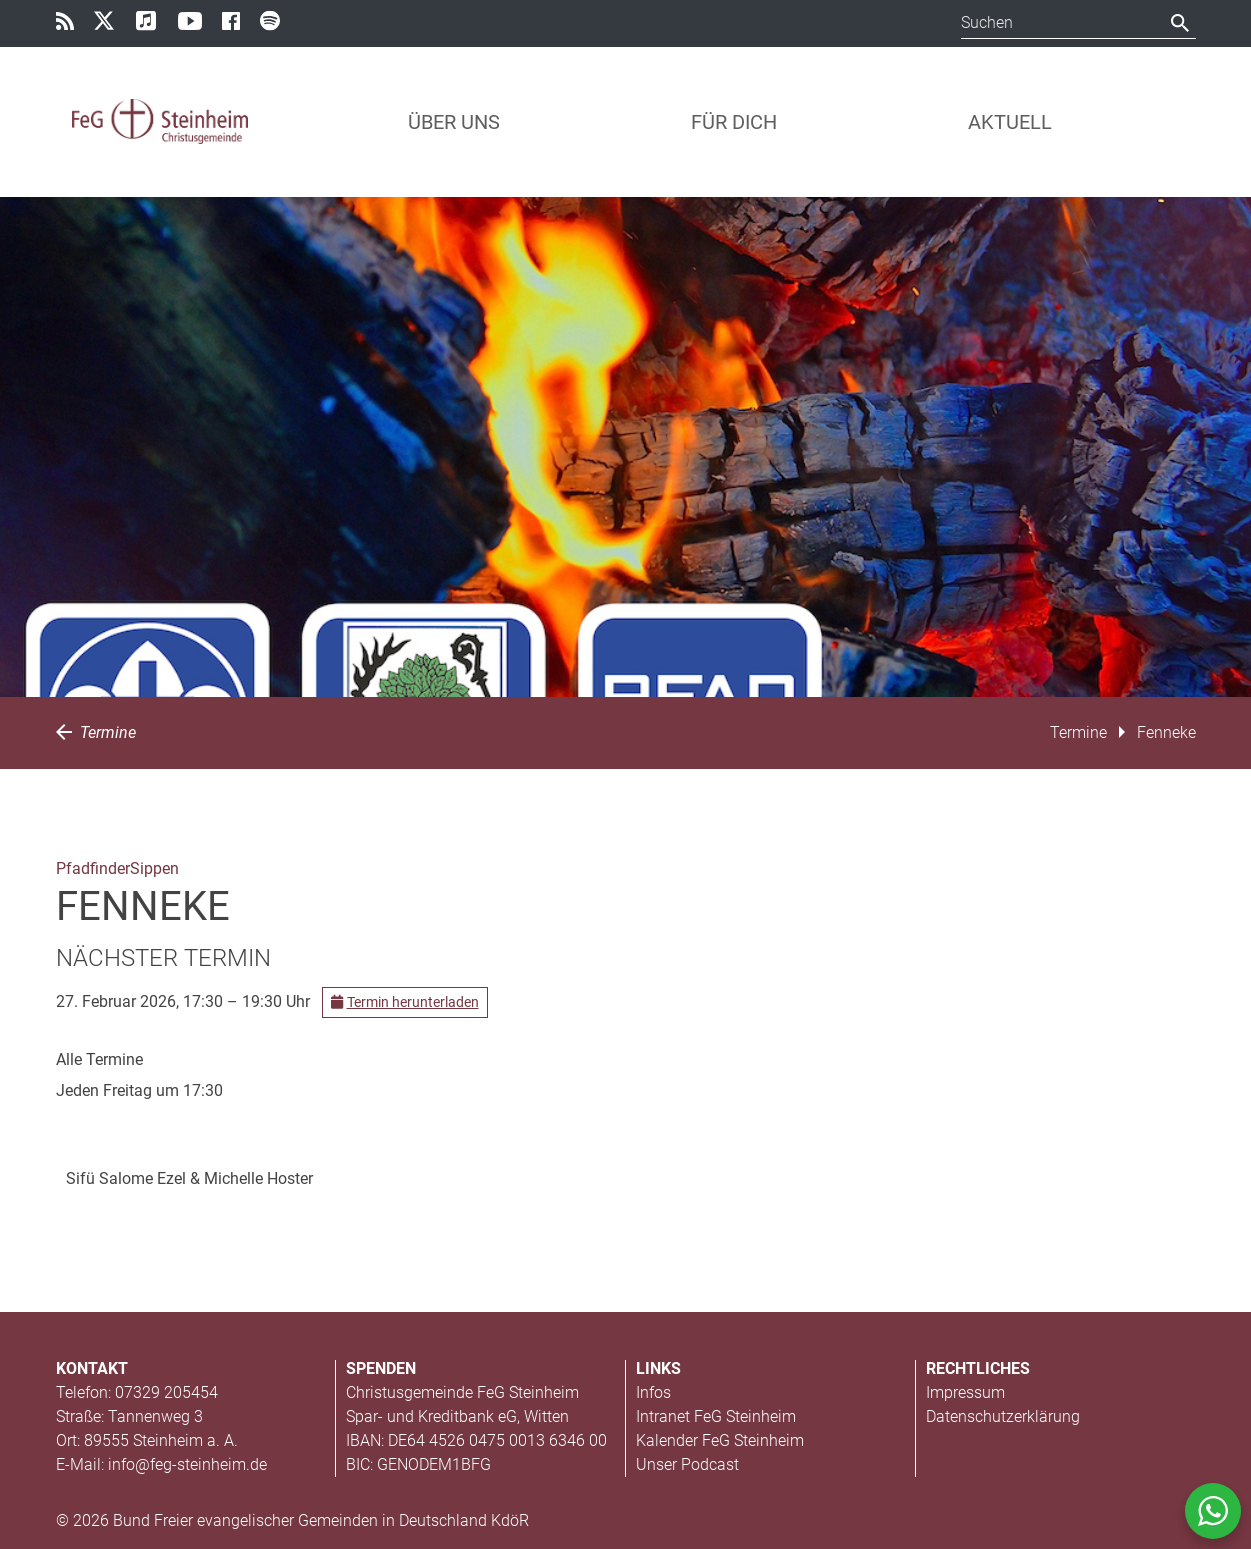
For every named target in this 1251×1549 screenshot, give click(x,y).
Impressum (965, 1392)
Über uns (454, 122)
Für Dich (734, 122)
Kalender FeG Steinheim (720, 1440)
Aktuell (1010, 122)
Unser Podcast (687, 1464)
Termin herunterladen (405, 1002)
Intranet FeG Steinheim (716, 1416)
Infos (653, 1392)
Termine (96, 732)
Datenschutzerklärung (1003, 1416)
